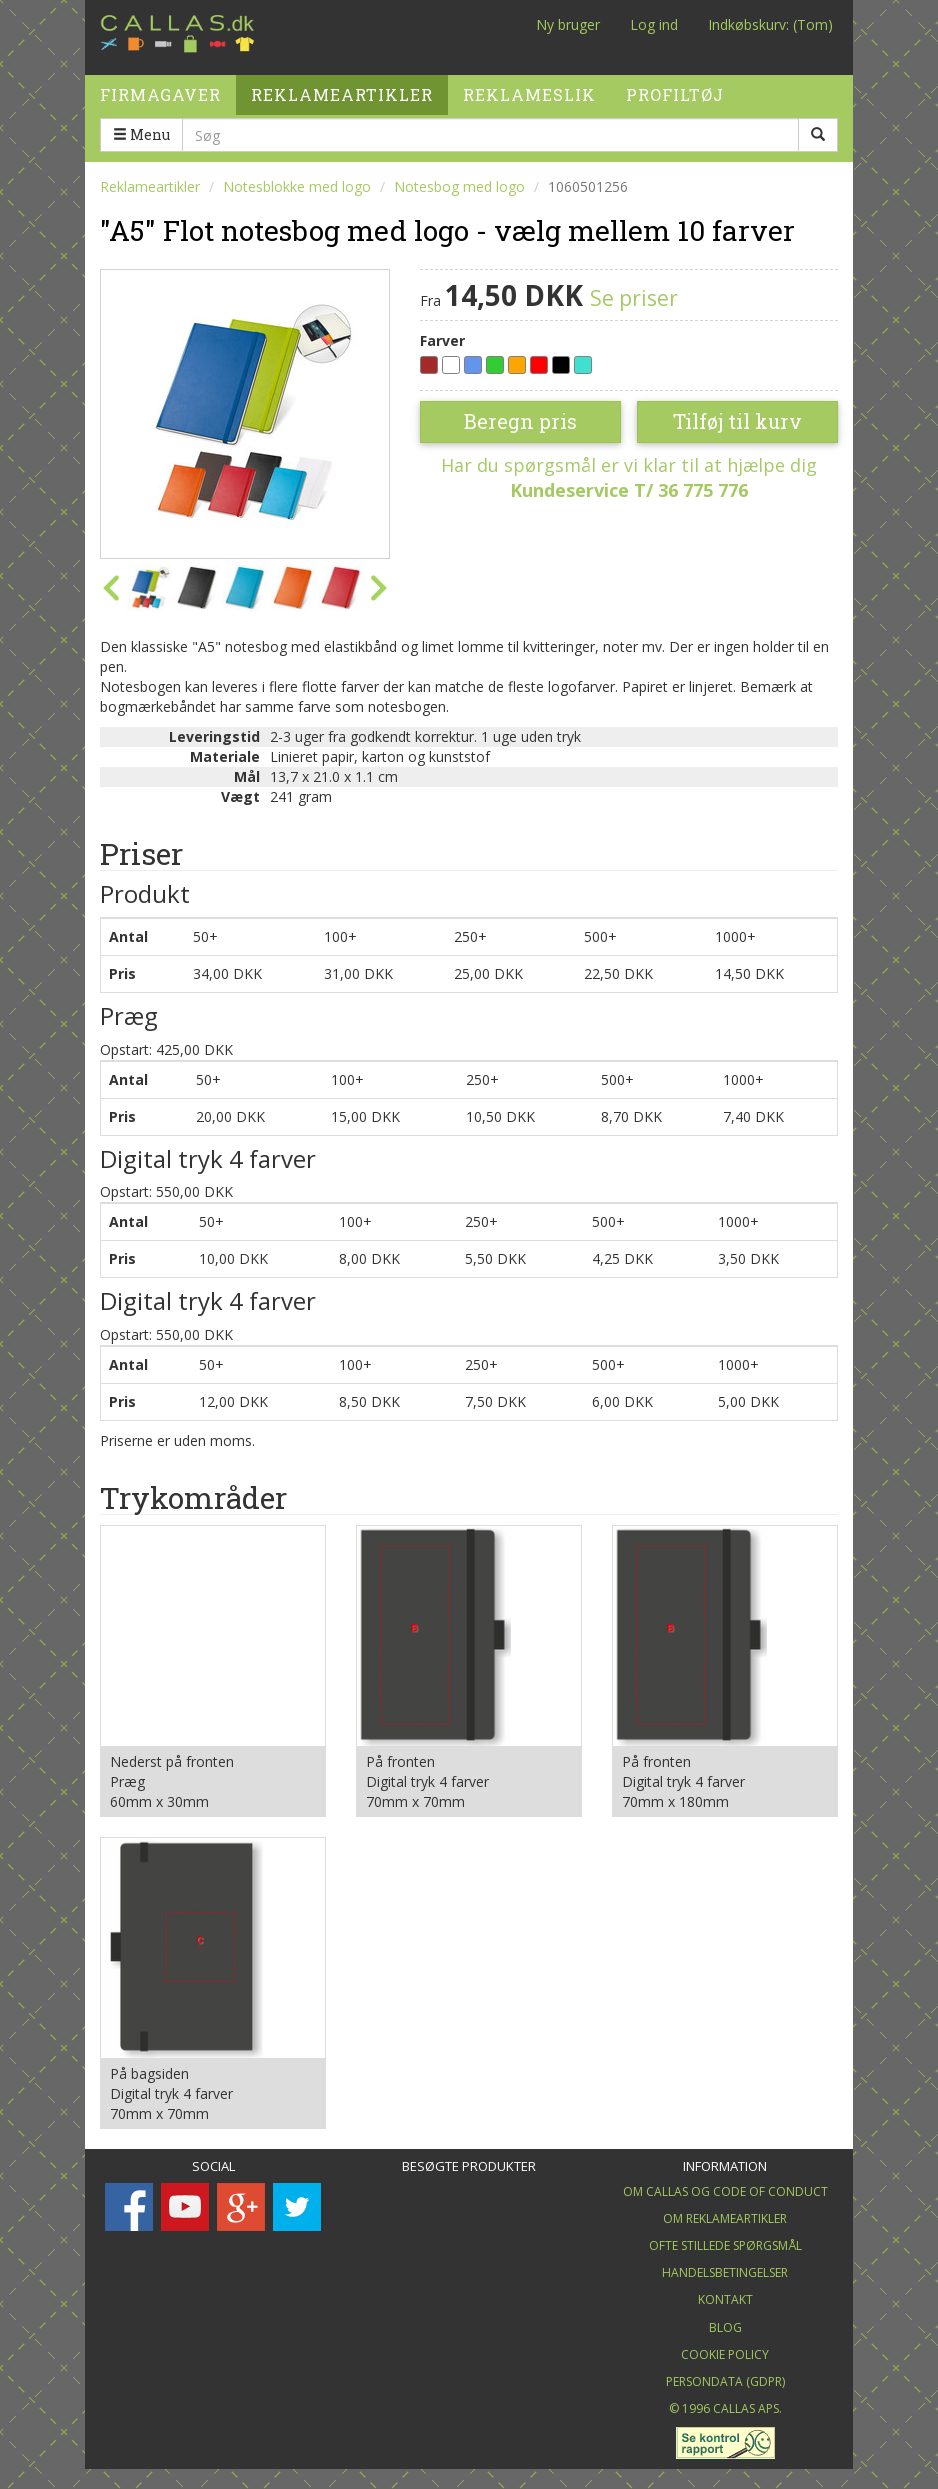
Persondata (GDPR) (725, 2381)
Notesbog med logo (459, 186)
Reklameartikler (342, 87)
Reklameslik (529, 87)
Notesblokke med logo (297, 186)
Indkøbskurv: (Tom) (770, 24)
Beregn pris (520, 421)
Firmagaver (160, 87)
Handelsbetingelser (725, 2272)
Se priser (634, 298)
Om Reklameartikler (725, 2218)
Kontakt (725, 2299)
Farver (442, 340)
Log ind (654, 24)
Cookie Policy (725, 2354)
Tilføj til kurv (737, 421)
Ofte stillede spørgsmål (725, 2245)
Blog (725, 2327)
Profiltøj (675, 87)
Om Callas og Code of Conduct (725, 2191)
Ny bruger (568, 24)
